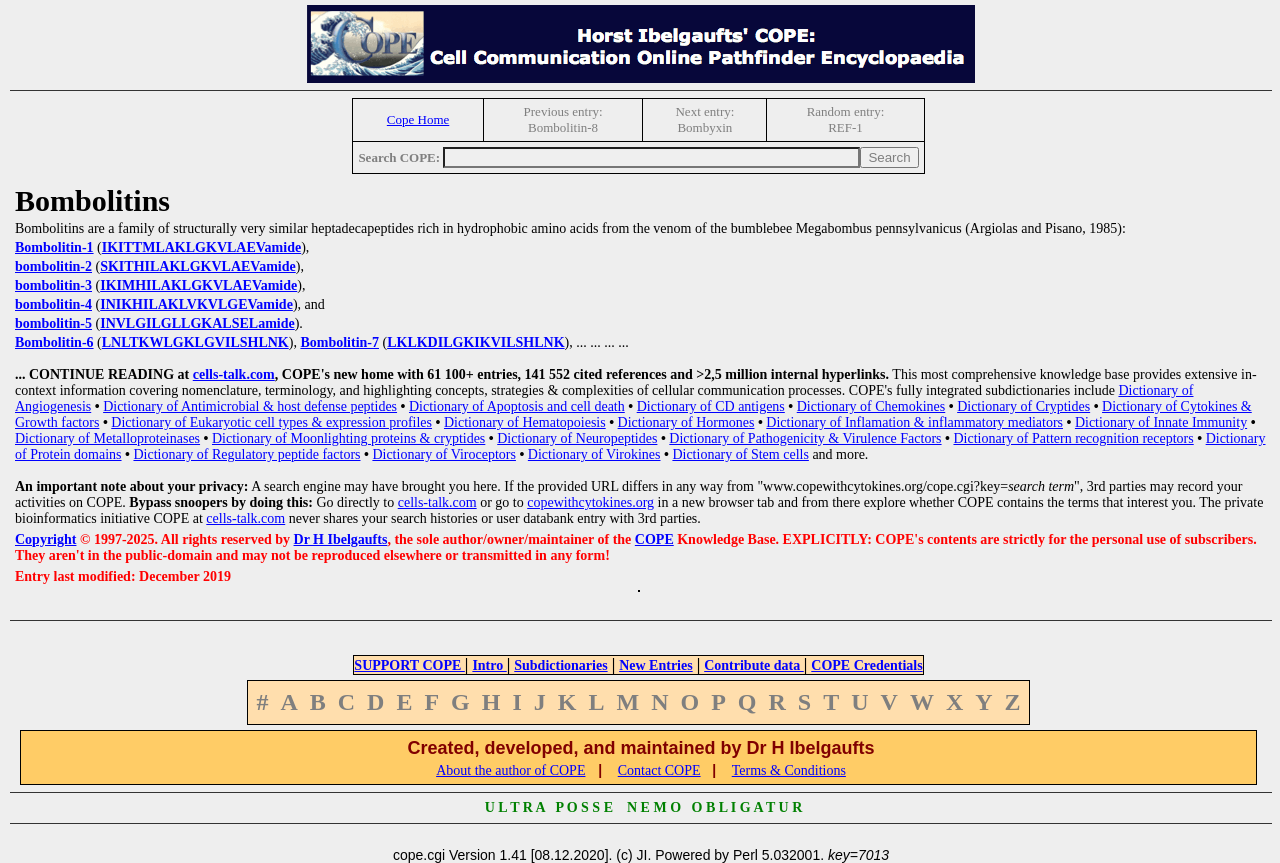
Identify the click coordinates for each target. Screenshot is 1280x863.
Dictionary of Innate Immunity (1161, 422)
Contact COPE (659, 770)
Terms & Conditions (789, 770)
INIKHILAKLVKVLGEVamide (196, 304)
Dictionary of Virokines (594, 454)
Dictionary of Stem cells (740, 454)
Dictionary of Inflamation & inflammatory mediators (914, 422)
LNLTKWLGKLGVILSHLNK (195, 342)
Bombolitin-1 (54, 247)
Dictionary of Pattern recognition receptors (1073, 438)
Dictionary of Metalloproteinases (107, 438)
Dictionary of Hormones (686, 422)
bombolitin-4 (53, 304)
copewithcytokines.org (590, 502)
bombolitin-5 (53, 323)
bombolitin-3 (53, 285)
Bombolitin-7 (339, 342)
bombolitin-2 (53, 266)
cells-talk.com (234, 374)
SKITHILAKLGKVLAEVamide (198, 266)
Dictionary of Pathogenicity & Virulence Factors (805, 438)
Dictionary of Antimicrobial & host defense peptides (250, 406)
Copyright (45, 539)
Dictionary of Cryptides (1023, 406)
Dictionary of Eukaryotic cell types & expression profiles (271, 422)
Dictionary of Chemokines (871, 406)
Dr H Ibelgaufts (341, 539)
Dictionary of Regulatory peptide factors (246, 454)
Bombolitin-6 (54, 342)
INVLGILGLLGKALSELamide (197, 323)
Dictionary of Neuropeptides (577, 438)
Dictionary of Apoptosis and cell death (517, 406)
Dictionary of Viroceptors (444, 454)
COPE (654, 539)
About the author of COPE (510, 770)
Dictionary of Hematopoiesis (525, 422)
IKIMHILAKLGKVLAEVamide (198, 285)
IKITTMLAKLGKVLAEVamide (201, 247)
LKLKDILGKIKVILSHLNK (475, 342)
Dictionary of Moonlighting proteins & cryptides (348, 438)
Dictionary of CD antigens (711, 406)
